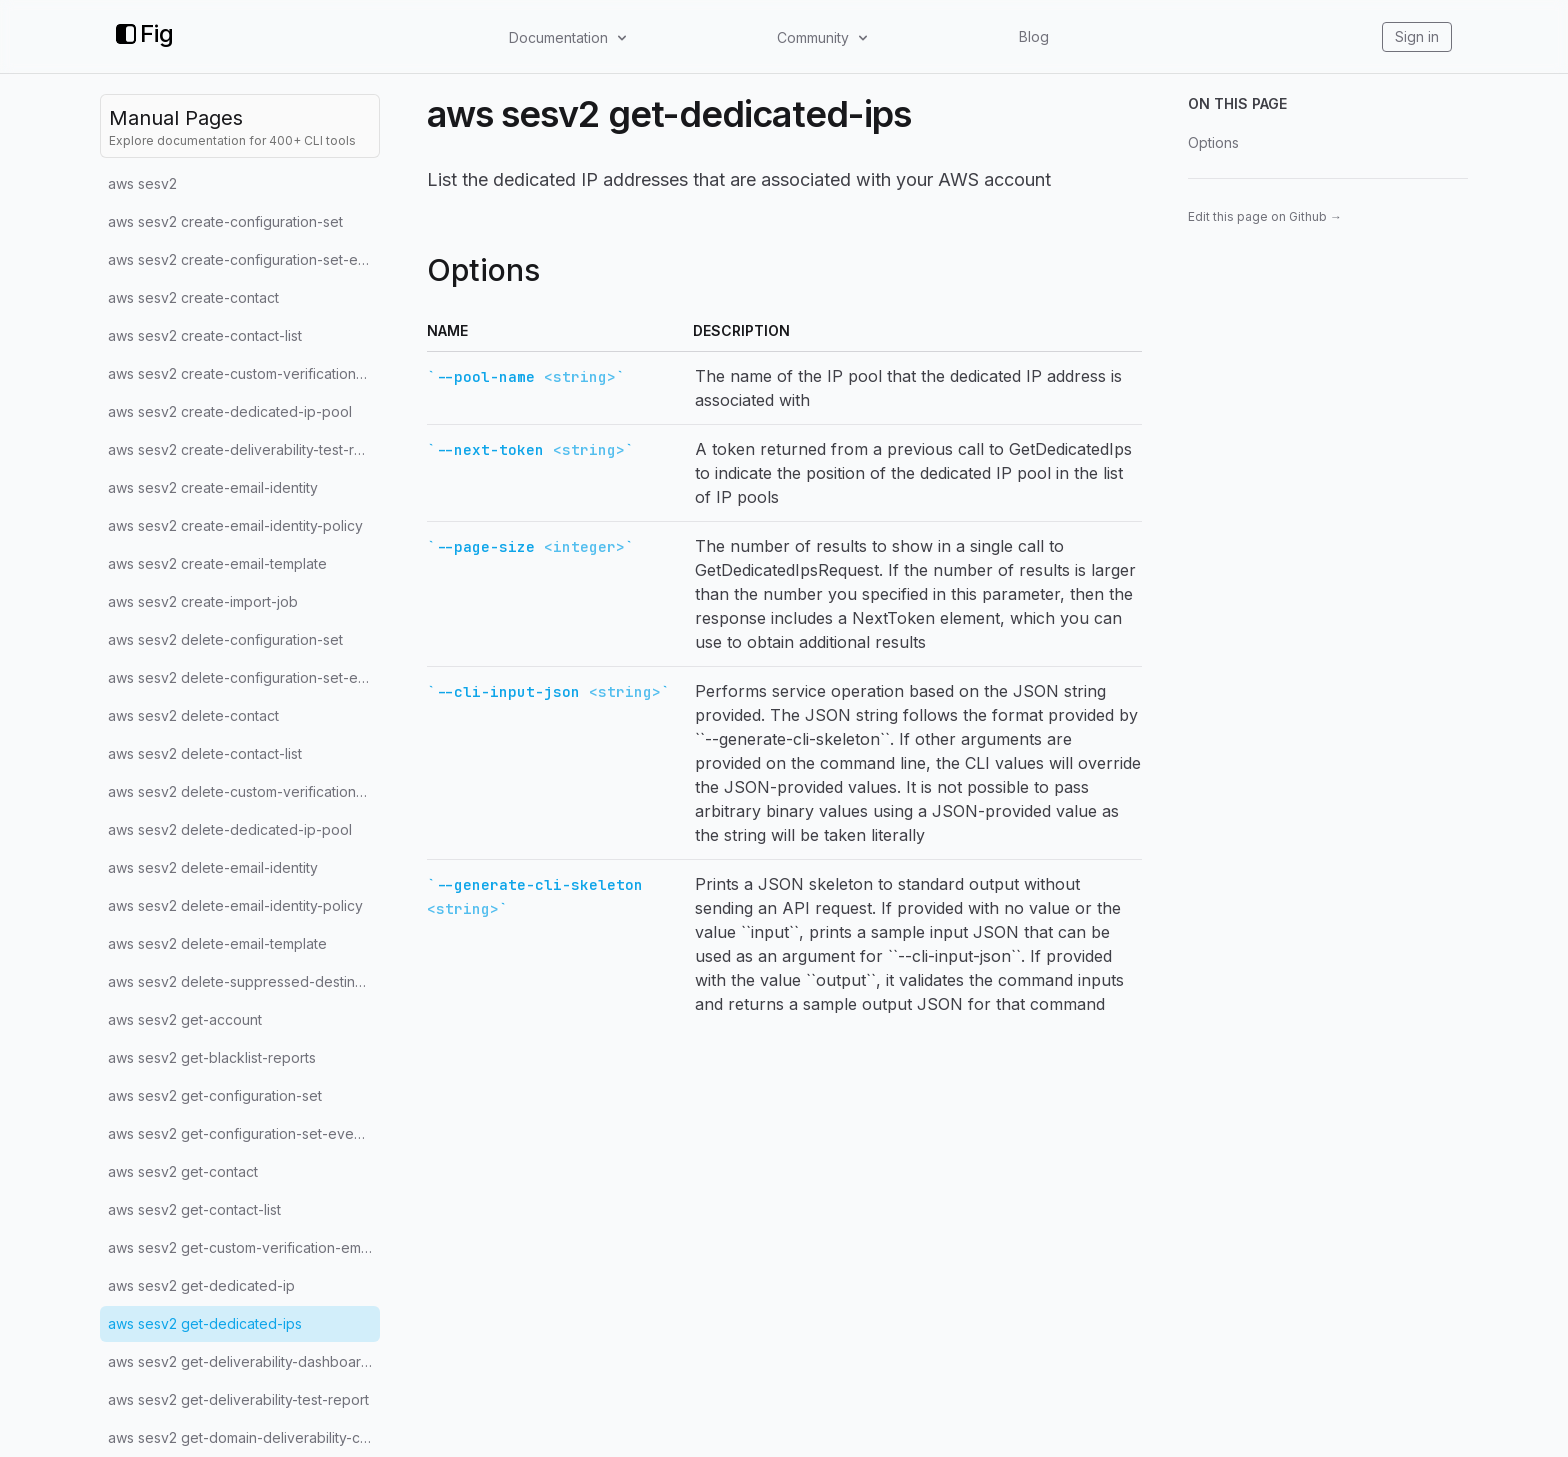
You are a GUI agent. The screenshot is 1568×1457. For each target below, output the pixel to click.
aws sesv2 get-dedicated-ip (201, 1285)
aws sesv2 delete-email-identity (213, 867)
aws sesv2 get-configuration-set (215, 1095)
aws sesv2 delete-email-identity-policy (235, 905)
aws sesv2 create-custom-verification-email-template (244, 373)
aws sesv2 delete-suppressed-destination (244, 981)
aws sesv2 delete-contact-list (205, 753)
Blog (1034, 36)
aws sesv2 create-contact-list (205, 335)
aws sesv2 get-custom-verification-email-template (244, 1247)
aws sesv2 (142, 183)
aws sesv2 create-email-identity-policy (235, 525)
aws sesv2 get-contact (183, 1171)
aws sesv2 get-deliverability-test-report (238, 1399)
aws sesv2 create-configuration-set (225, 221)
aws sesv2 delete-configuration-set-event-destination (244, 677)
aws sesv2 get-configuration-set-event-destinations (244, 1133)
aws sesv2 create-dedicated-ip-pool (230, 411)
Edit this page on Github (1265, 216)
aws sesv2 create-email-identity (213, 487)
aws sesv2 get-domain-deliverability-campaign (244, 1437)
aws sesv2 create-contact (193, 297)
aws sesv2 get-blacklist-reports (212, 1057)
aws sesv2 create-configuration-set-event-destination (244, 259)
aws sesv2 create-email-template (217, 563)
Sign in (1417, 36)
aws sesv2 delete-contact (193, 715)
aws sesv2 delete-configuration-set (225, 639)
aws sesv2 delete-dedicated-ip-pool (230, 829)
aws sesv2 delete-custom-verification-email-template (244, 791)
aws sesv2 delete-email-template (217, 943)
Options (1213, 142)
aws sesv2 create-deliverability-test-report (244, 449)
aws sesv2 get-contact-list (194, 1209)
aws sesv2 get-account (185, 1019)
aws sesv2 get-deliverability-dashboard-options (244, 1361)
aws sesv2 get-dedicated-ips (205, 1323)
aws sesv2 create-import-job (203, 601)
